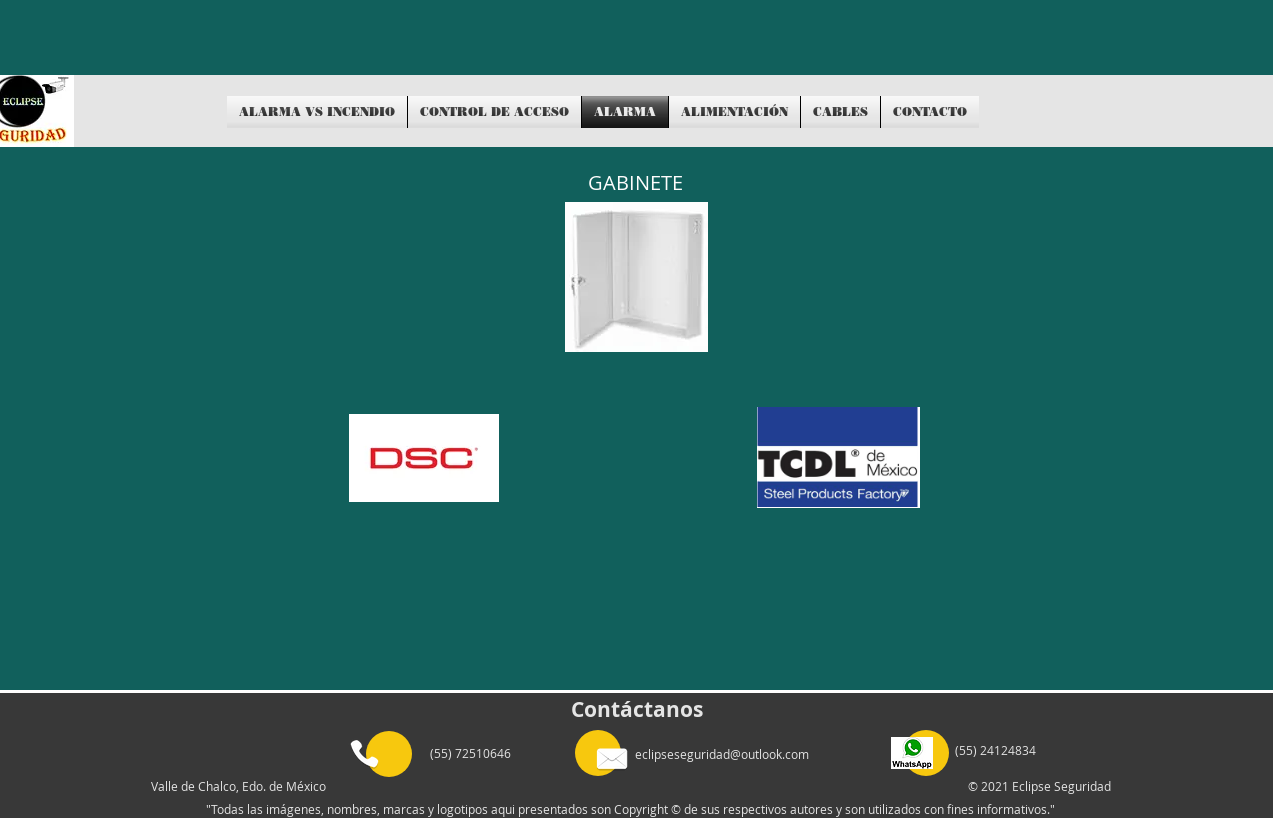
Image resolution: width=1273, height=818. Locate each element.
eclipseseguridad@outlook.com (722, 754)
